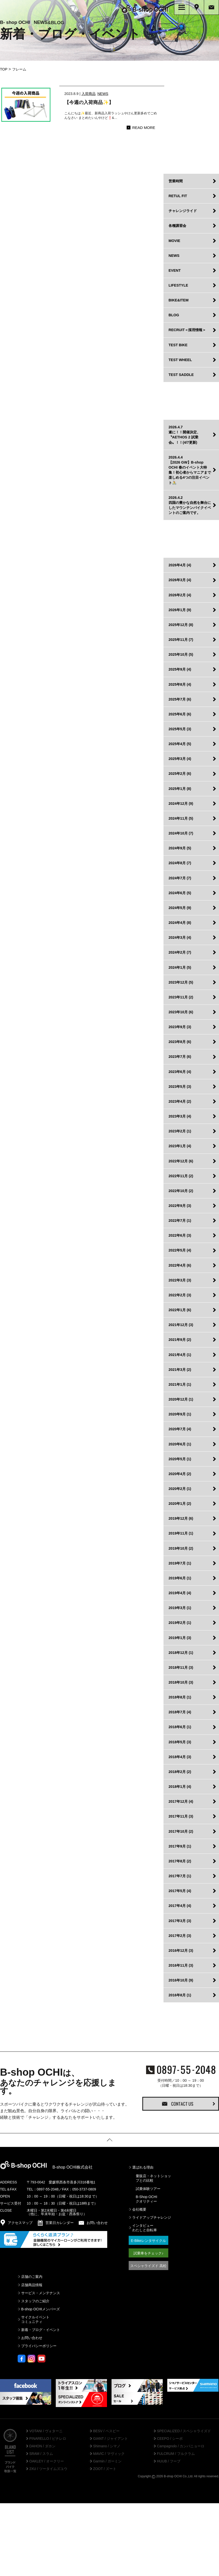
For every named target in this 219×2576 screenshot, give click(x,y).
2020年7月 (180, 1430)
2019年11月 (181, 1535)
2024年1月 (180, 969)
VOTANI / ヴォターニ (46, 2433)
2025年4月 (180, 745)
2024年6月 (180, 894)
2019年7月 (180, 1565)
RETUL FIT (178, 198)
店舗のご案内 (31, 2279)
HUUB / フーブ (168, 2463)
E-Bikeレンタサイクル (148, 2242)
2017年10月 (181, 1833)
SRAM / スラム (41, 2455)
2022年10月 (181, 1192)
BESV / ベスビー (106, 2433)
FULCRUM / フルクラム (176, 2455)
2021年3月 (180, 1371)
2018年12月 (181, 1654)
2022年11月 (181, 1177)
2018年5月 (180, 1743)
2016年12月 (181, 1952)
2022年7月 (180, 1222)
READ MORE (143, 129)
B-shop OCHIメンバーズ (40, 2311)
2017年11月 (181, 1818)
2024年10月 (181, 835)
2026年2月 (180, 596)
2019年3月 (180, 1609)
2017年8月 (180, 1862)
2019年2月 (180, 1624)
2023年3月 (180, 1118)
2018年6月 (180, 1728)
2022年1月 (180, 1311)
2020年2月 (180, 1490)
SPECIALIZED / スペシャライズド (184, 2433)
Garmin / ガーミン (107, 2463)
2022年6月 (180, 1237)
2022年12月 (181, 1162)
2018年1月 (180, 1788)
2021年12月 (181, 1326)
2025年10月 (181, 656)
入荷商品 (88, 95)
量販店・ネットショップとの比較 (153, 2180)
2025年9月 (180, 671)
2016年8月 (180, 1996)
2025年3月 (180, 760)
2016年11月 (181, 1967)
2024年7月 (180, 879)
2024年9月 (180, 849)
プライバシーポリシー (39, 2348)
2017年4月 (180, 1907)
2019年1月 (180, 1639)
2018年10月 (181, 1684)
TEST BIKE (178, 347)
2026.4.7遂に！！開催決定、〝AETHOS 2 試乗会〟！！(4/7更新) (184, 436)
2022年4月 (180, 1267)
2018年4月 (180, 1758)
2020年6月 (180, 1445)
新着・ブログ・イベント (40, 2331)
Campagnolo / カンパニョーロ (180, 2448)
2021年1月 (180, 1386)
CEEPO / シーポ (170, 2440)
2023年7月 (180, 1058)
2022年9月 (180, 1207)
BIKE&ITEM (178, 302)
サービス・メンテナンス (40, 2295)
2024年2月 (180, 954)
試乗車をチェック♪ (148, 2255)
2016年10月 (181, 1982)
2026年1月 (180, 611)
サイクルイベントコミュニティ (35, 2321)
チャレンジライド (183, 213)
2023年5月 (180, 1088)
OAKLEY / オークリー (46, 2463)
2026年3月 (180, 581)
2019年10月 (181, 1550)
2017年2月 (180, 1937)
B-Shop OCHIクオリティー (146, 2201)
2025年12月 (181, 626)
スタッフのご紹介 (35, 2303)
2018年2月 (180, 1773)
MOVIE (174, 242)
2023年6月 (180, 1073)
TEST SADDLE (181, 376)
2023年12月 (181, 984)
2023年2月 (180, 1132)
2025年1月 (180, 790)
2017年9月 (180, 1848)
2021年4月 (180, 1356)
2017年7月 (180, 1877)
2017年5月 (180, 1892)
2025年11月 (181, 641)
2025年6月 (180, 715)
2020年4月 (180, 1475)
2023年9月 (180, 1028)
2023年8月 (180, 1043)
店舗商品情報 (31, 2287)
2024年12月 (181, 805)
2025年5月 (180, 730)
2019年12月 (181, 1520)
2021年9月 (180, 1341)
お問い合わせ (31, 2340)
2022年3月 (180, 1281)
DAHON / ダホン (42, 2448)
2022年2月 (180, 1296)
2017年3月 (180, 1922)
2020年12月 (181, 1401)
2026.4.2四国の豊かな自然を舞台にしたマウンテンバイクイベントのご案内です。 (190, 506)
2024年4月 (180, 924)
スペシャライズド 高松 (148, 2268)
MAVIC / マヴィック (109, 2455)
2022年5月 (180, 1252)
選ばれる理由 (142, 2169)
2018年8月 (180, 1698)
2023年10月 (181, 1013)
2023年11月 (181, 998)
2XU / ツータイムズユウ (48, 2471)
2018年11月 (181, 1669)
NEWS (102, 95)
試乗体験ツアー (148, 2190)
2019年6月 (180, 1579)
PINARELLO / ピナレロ (47, 2440)
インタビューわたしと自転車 (144, 2229)
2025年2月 (180, 775)
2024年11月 (181, 820)
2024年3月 (180, 939)
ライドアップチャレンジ (151, 2219)
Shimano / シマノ (106, 2448)
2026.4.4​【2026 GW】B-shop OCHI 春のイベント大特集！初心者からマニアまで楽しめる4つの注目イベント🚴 (190, 471)
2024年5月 (180, 909)
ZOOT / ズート (104, 2471)
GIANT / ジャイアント (110, 2440)
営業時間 (176, 183)
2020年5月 (180, 1460)
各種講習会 (177, 227)
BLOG (174, 317)
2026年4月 (180, 566)
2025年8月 (180, 686)
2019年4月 (180, 1594)
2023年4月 (180, 1103)
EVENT (175, 272)
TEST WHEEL (180, 362)
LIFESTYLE (178, 287)
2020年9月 (180, 1415)
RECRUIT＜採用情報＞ (187, 332)
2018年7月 (180, 1713)
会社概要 (139, 2211)
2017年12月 (181, 1803)
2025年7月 (180, 701)
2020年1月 (180, 1505)
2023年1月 (180, 1147)
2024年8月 (180, 864)
